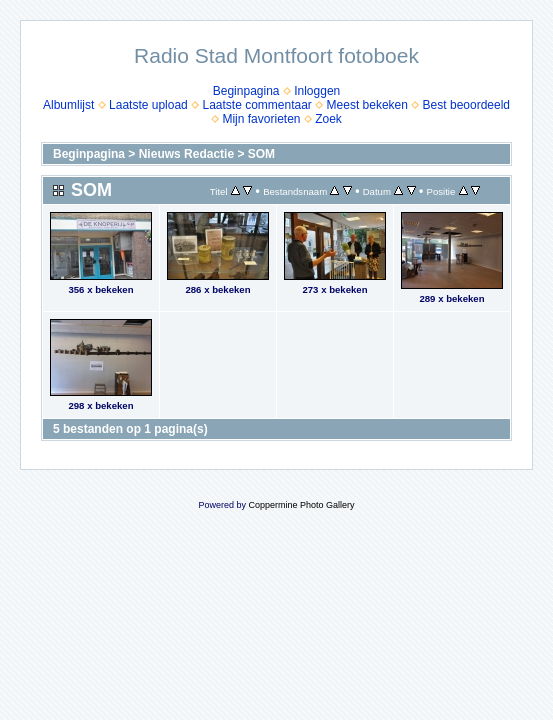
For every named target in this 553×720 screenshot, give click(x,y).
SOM (261, 154)
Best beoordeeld (466, 105)
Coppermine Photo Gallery (301, 505)
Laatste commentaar (256, 105)
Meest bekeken (367, 105)
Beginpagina (246, 91)
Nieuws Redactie (186, 154)
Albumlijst (68, 105)
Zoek (328, 119)
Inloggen (317, 91)
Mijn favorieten (261, 119)
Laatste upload (148, 105)
